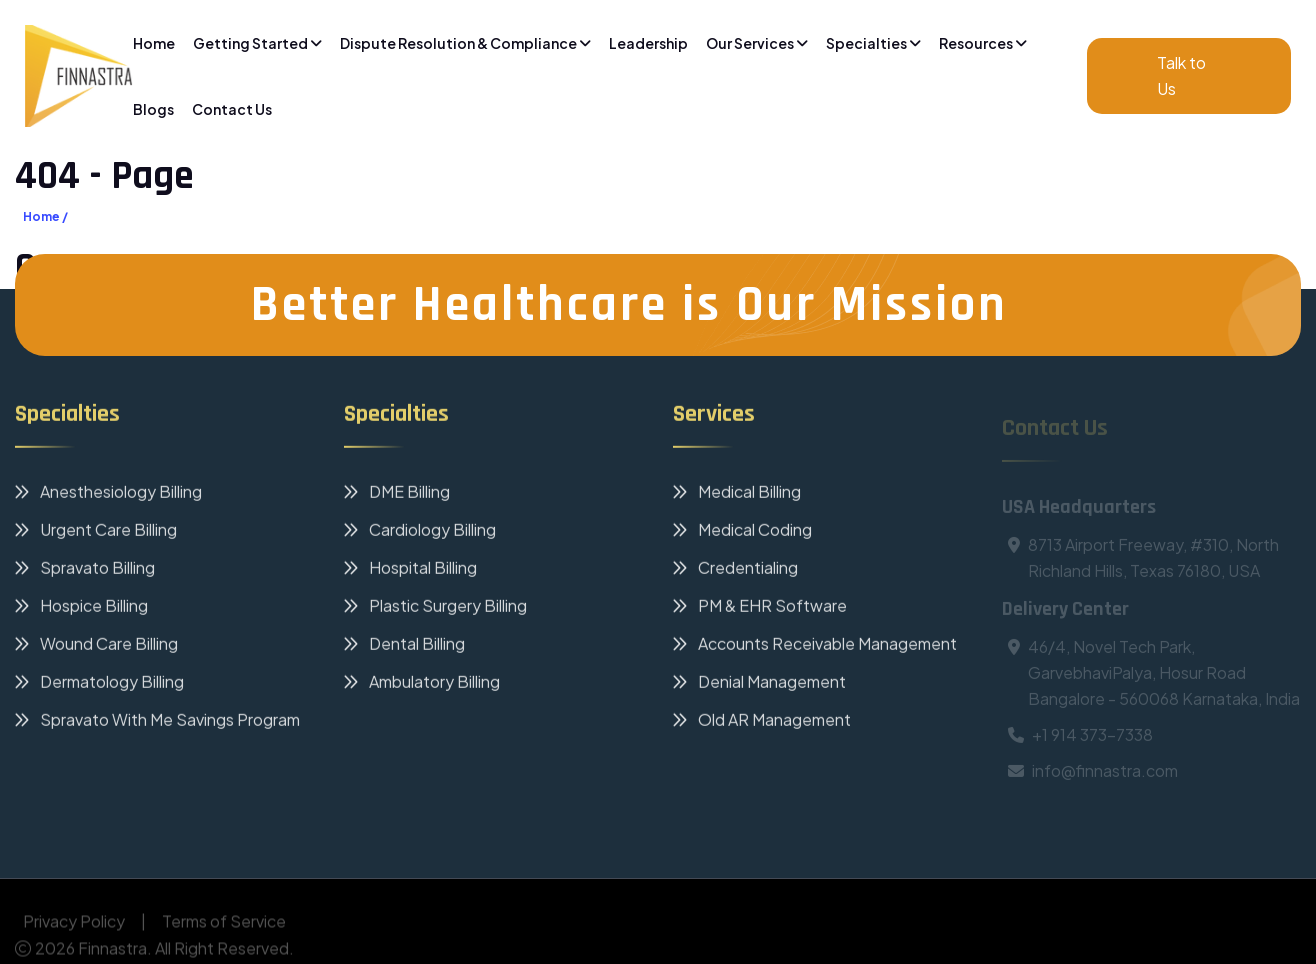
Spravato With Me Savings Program (157, 722)
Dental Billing (404, 646)
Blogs (153, 109)
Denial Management (759, 684)
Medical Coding (742, 532)
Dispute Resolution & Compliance (465, 43)
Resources (983, 43)
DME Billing (397, 494)
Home (154, 43)
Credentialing (735, 570)
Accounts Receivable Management (815, 646)
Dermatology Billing (99, 684)
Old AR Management (762, 722)
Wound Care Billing (96, 646)
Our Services (757, 43)
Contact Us (232, 109)
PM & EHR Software (760, 608)
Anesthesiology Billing (108, 494)
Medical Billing (737, 494)
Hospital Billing (410, 570)
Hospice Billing (81, 608)
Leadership (648, 43)
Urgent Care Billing (96, 532)
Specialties (873, 43)
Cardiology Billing (420, 532)
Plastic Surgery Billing (435, 608)
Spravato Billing (85, 570)
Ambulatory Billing (422, 684)
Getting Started (257, 43)
